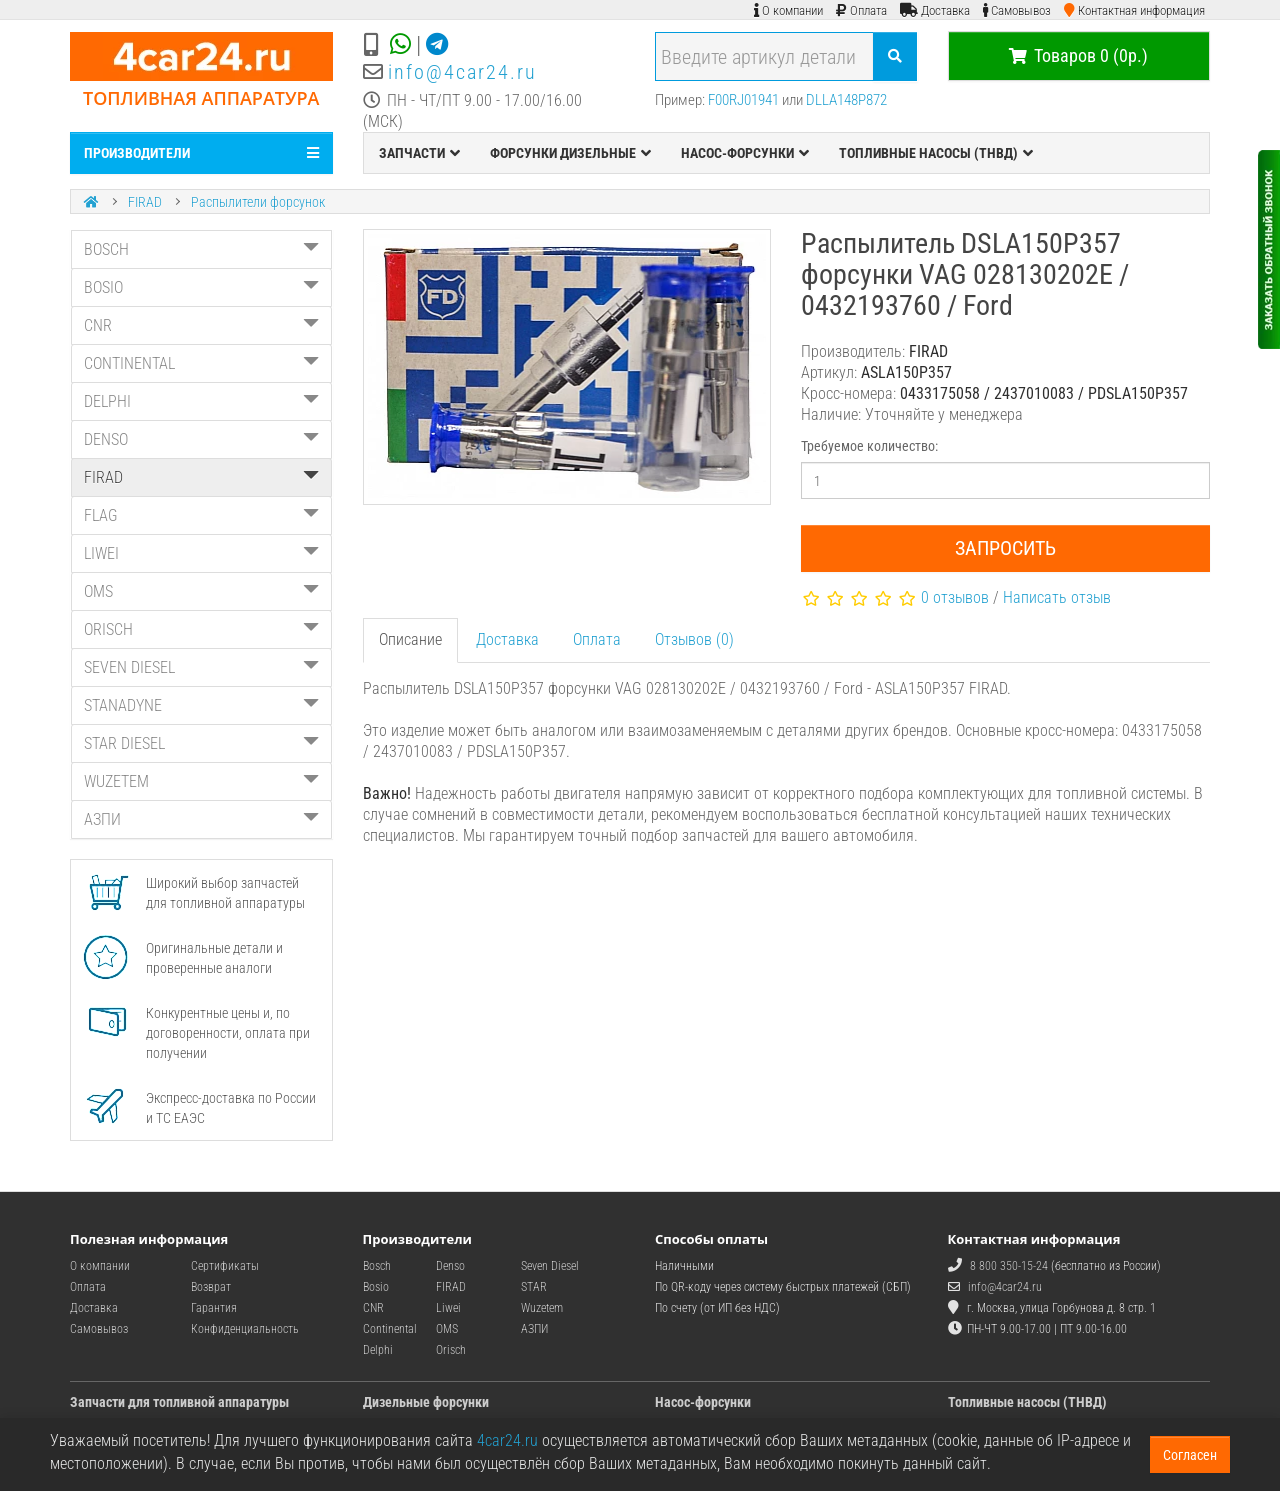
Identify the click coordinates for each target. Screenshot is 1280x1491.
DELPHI (201, 401)
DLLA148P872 (846, 100)
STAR (534, 1287)
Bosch (377, 1266)
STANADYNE (201, 705)
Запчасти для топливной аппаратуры (179, 1402)
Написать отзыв (1057, 597)
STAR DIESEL (201, 743)
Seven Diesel (550, 1266)
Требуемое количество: (869, 446)
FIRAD (145, 202)
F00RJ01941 (743, 100)
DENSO (201, 439)
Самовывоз (99, 1329)
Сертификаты (225, 1266)
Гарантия (214, 1308)
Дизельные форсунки (426, 1402)
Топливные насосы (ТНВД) (1027, 1402)
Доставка (507, 639)
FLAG (201, 515)
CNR (201, 325)
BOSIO (201, 287)
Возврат (211, 1287)
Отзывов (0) (694, 639)
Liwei (448, 1308)
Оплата (597, 639)
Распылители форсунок (258, 202)
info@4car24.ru (462, 72)
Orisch (451, 1350)
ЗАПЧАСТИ (419, 153)
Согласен (1190, 1455)
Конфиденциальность (245, 1329)
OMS (201, 591)
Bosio (376, 1287)
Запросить (1005, 548)
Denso (450, 1266)
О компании (100, 1266)
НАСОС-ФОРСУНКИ (745, 153)
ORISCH (201, 629)
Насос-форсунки (703, 1402)
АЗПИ (201, 819)
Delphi (378, 1350)
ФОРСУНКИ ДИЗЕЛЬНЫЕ (570, 153)
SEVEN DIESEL (201, 667)
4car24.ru (507, 1440)
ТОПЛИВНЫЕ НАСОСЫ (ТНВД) (936, 153)
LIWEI (201, 553)
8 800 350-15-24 (1009, 1266)
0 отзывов (955, 597)
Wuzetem (542, 1308)
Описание (410, 639)
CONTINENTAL (201, 363)
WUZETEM (201, 781)
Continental (390, 1329)
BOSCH (201, 249)
